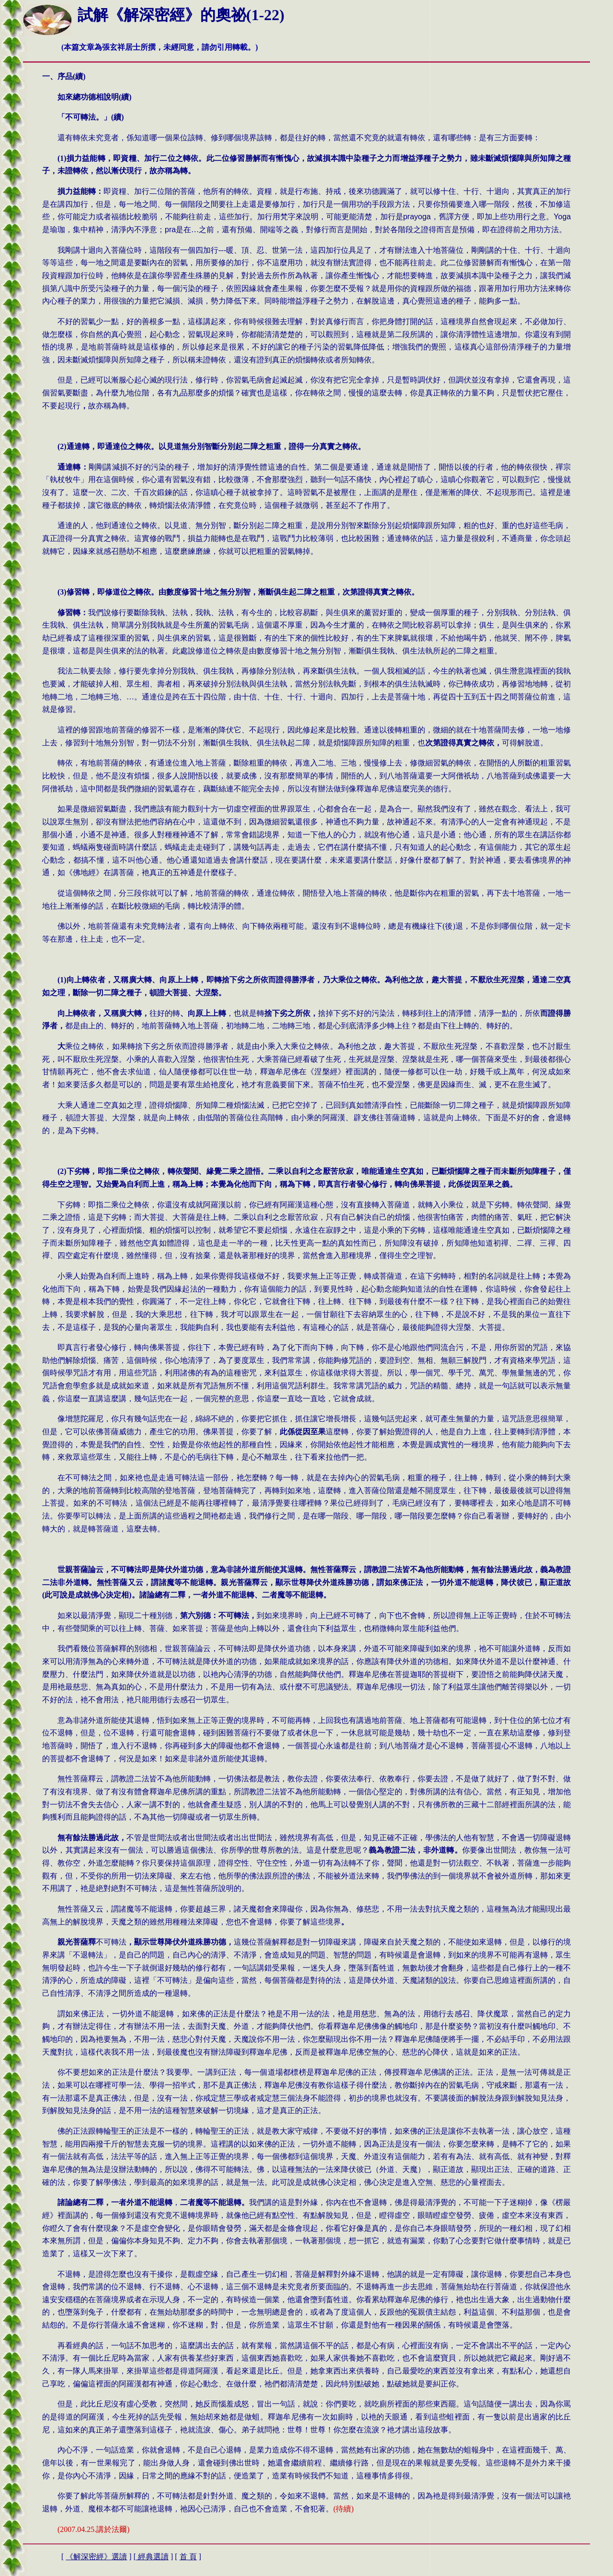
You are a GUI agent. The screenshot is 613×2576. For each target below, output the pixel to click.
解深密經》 (96, 2557)
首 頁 (188, 2557)
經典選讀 (152, 2557)
